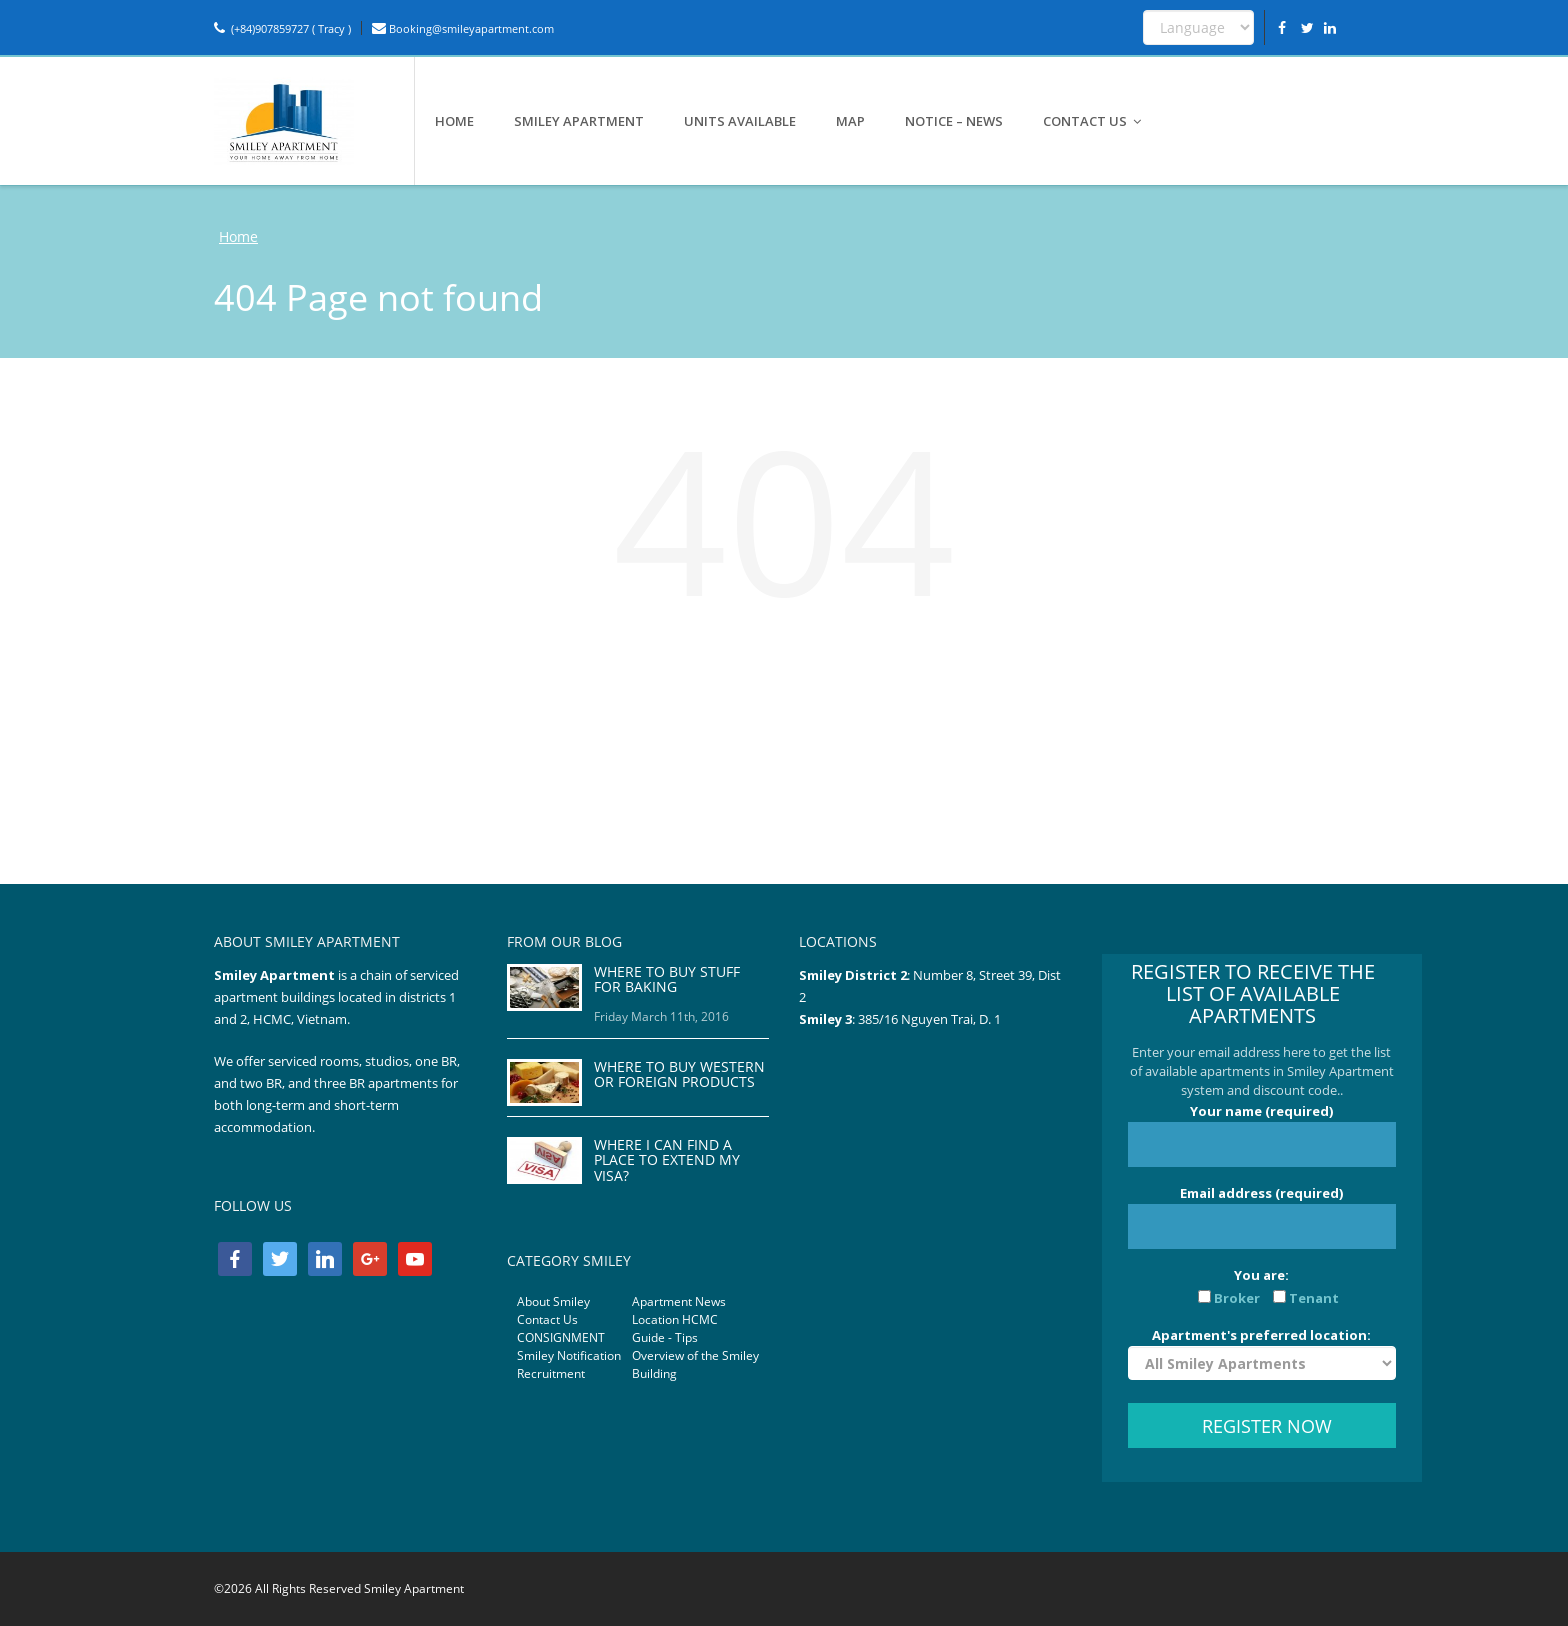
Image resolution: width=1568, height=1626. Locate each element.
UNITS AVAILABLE (740, 121)
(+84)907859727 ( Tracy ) (282, 28)
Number (939, 975)
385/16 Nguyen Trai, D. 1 (929, 1019)
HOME (454, 121)
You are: (1262, 1286)
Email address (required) (1262, 1216)
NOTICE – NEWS (954, 121)
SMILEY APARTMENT (579, 121)
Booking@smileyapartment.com (463, 28)
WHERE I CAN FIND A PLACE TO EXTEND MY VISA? (667, 1160)
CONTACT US (1093, 121)
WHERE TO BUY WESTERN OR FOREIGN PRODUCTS (679, 1074)
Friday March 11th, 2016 (661, 1016)
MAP (850, 121)
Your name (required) (1262, 1134)
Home (238, 236)
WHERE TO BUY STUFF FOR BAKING (667, 979)
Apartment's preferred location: (1262, 1353)
